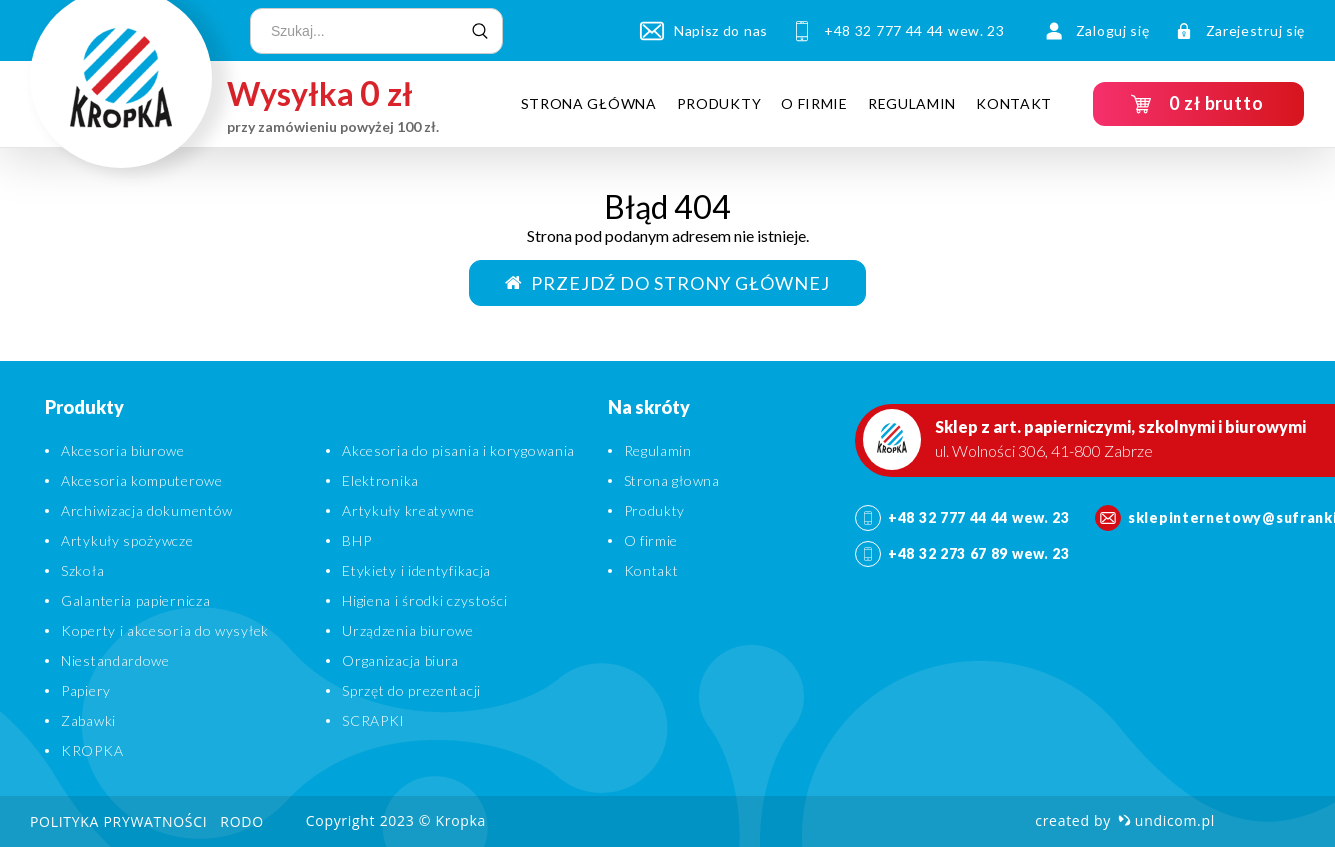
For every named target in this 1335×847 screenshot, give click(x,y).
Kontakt (1014, 103)
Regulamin (912, 103)
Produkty (719, 103)
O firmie (814, 103)
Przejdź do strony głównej (667, 283)
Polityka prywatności (118, 821)
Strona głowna (672, 480)
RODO (241, 821)
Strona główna (589, 103)
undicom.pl (1166, 820)
